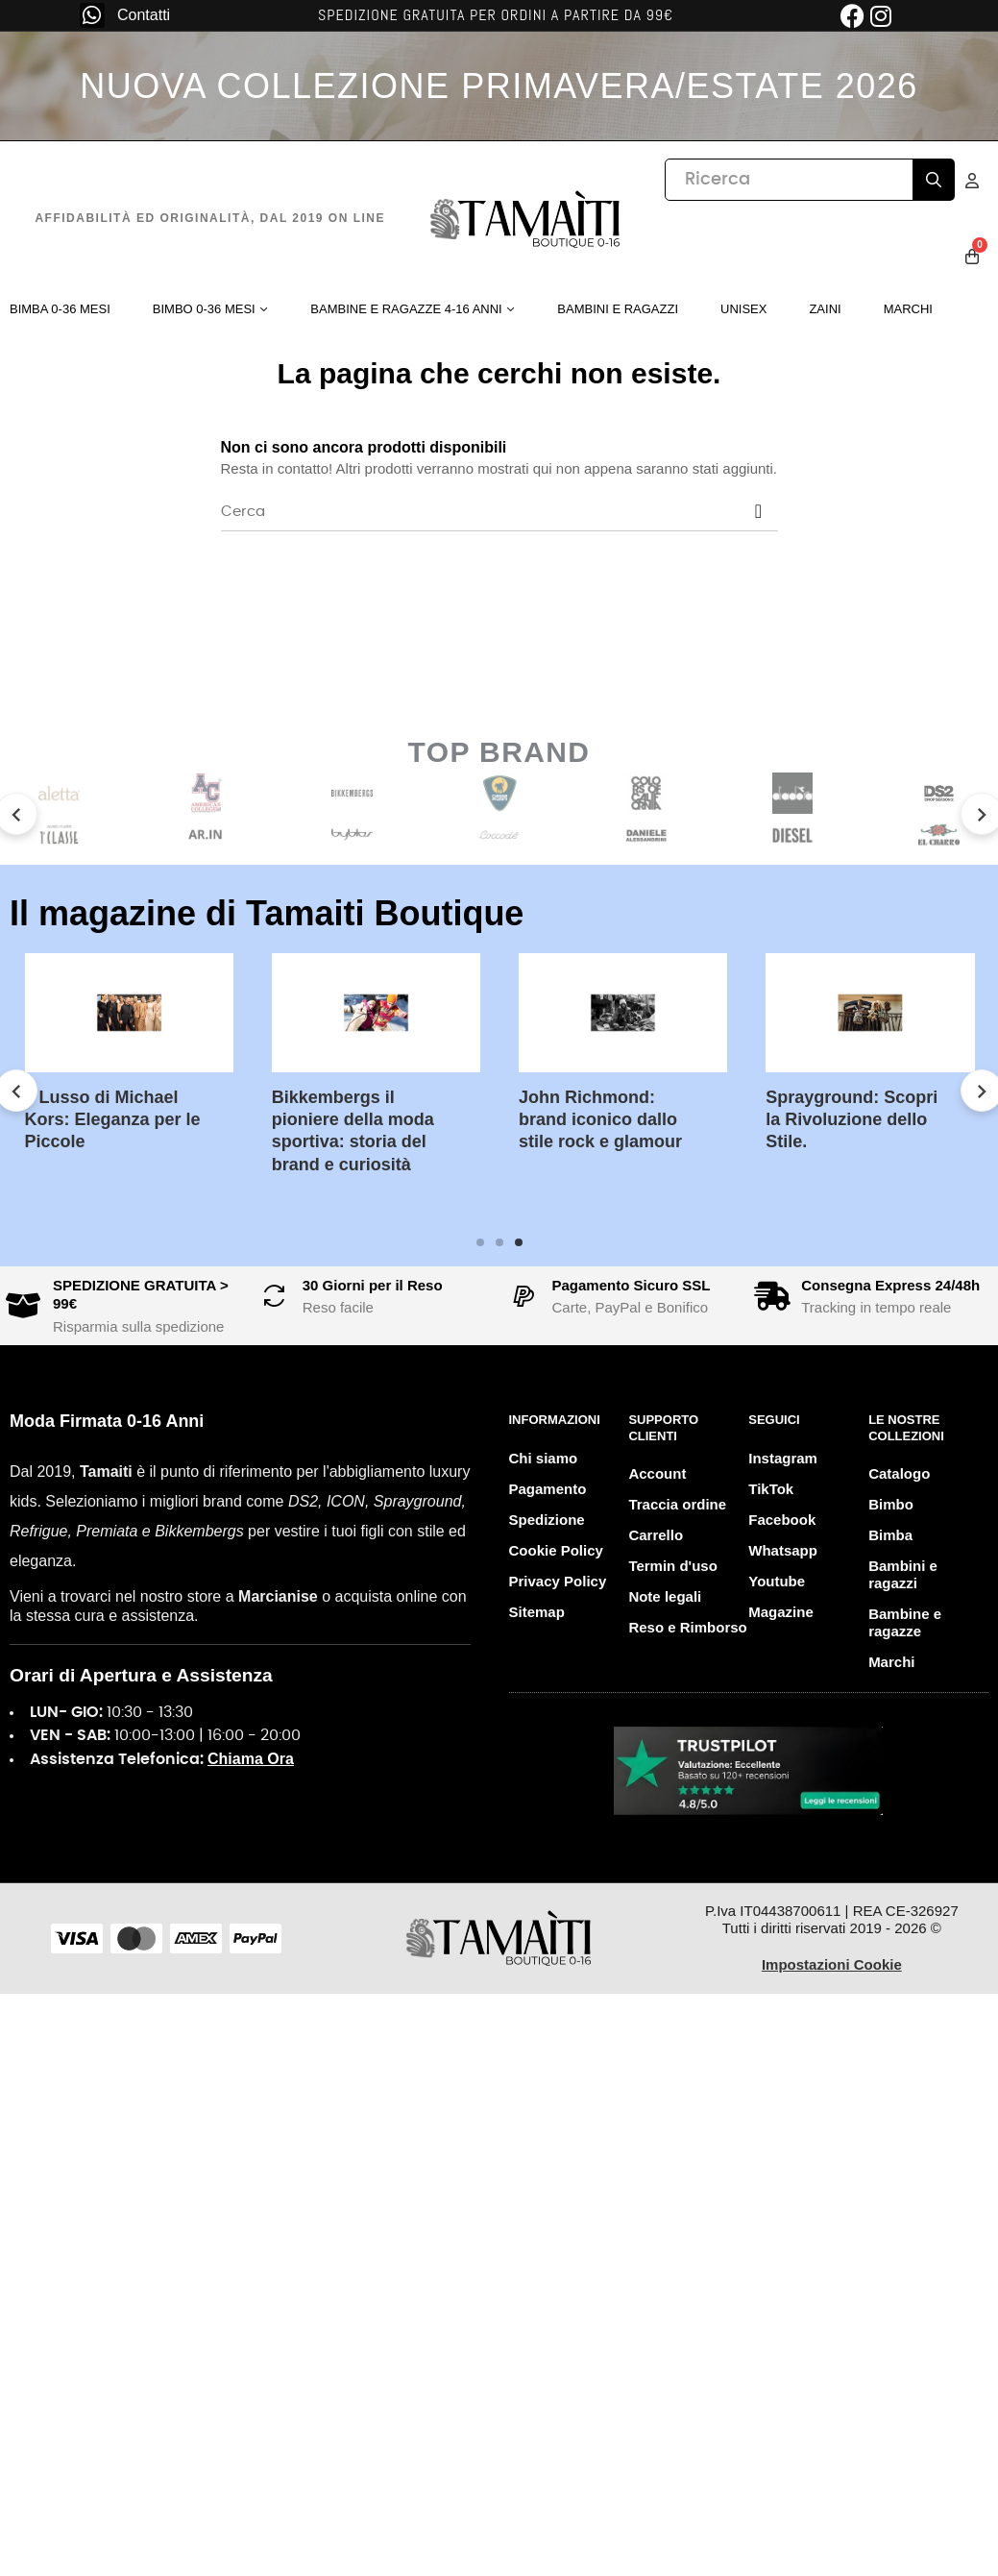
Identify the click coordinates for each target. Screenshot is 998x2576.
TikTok (770, 1489)
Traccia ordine (677, 1504)
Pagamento (548, 1489)
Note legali (664, 1596)
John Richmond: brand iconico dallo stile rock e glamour (600, 1120)
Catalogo (899, 1473)
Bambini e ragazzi (902, 1574)
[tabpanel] (622, 1067)
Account (657, 1473)
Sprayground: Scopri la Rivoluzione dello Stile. (851, 1120)
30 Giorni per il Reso (373, 1285)
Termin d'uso (672, 1566)
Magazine (781, 1612)
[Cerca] (499, 512)
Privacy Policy (558, 1581)
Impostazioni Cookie (832, 1964)
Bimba (890, 1535)
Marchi (891, 1662)
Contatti (143, 15)
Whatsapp (782, 1550)
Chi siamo (543, 1458)
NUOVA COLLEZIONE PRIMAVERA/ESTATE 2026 (499, 86)
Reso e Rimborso (687, 1627)
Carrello (655, 1535)
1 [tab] (480, 1242)
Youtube (776, 1581)
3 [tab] (518, 1242)
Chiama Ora (250, 1759)
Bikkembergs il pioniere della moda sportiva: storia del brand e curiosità (353, 1131)
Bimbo (890, 1504)
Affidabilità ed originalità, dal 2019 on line (210, 218)
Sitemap (537, 1612)
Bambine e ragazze (904, 1622)
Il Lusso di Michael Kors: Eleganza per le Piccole (113, 1120)
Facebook (781, 1519)
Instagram (782, 1458)
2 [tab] (499, 1242)
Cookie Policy (556, 1550)
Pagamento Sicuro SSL (631, 1285)
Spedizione (547, 1519)
